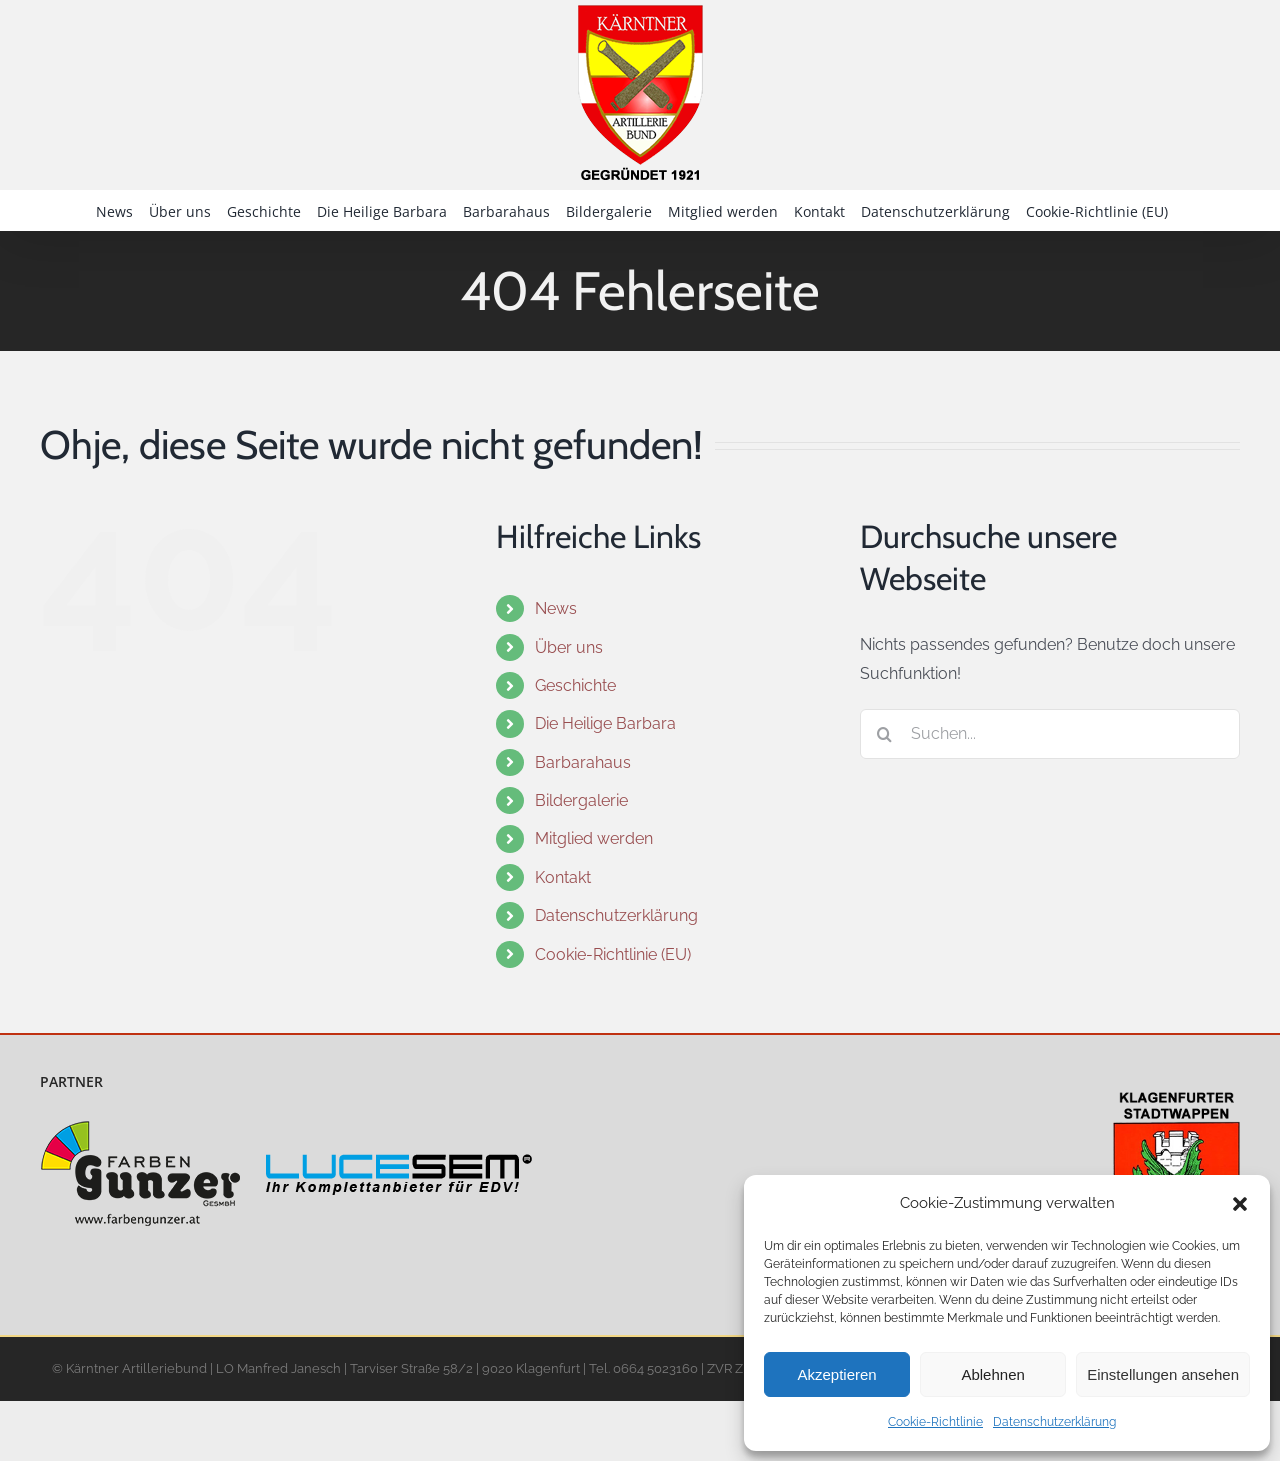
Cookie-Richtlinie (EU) (613, 954)
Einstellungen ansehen (1163, 1374)
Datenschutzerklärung (1054, 1422)
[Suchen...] (1050, 734)
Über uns (569, 647)
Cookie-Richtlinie (935, 1422)
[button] (1240, 1204)
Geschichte (575, 685)
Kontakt (563, 877)
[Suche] (885, 734)
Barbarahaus (583, 762)
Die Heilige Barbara (605, 723)
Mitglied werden (594, 838)
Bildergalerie (581, 800)
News (556, 608)
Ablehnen (992, 1374)
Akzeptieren (836, 1374)
